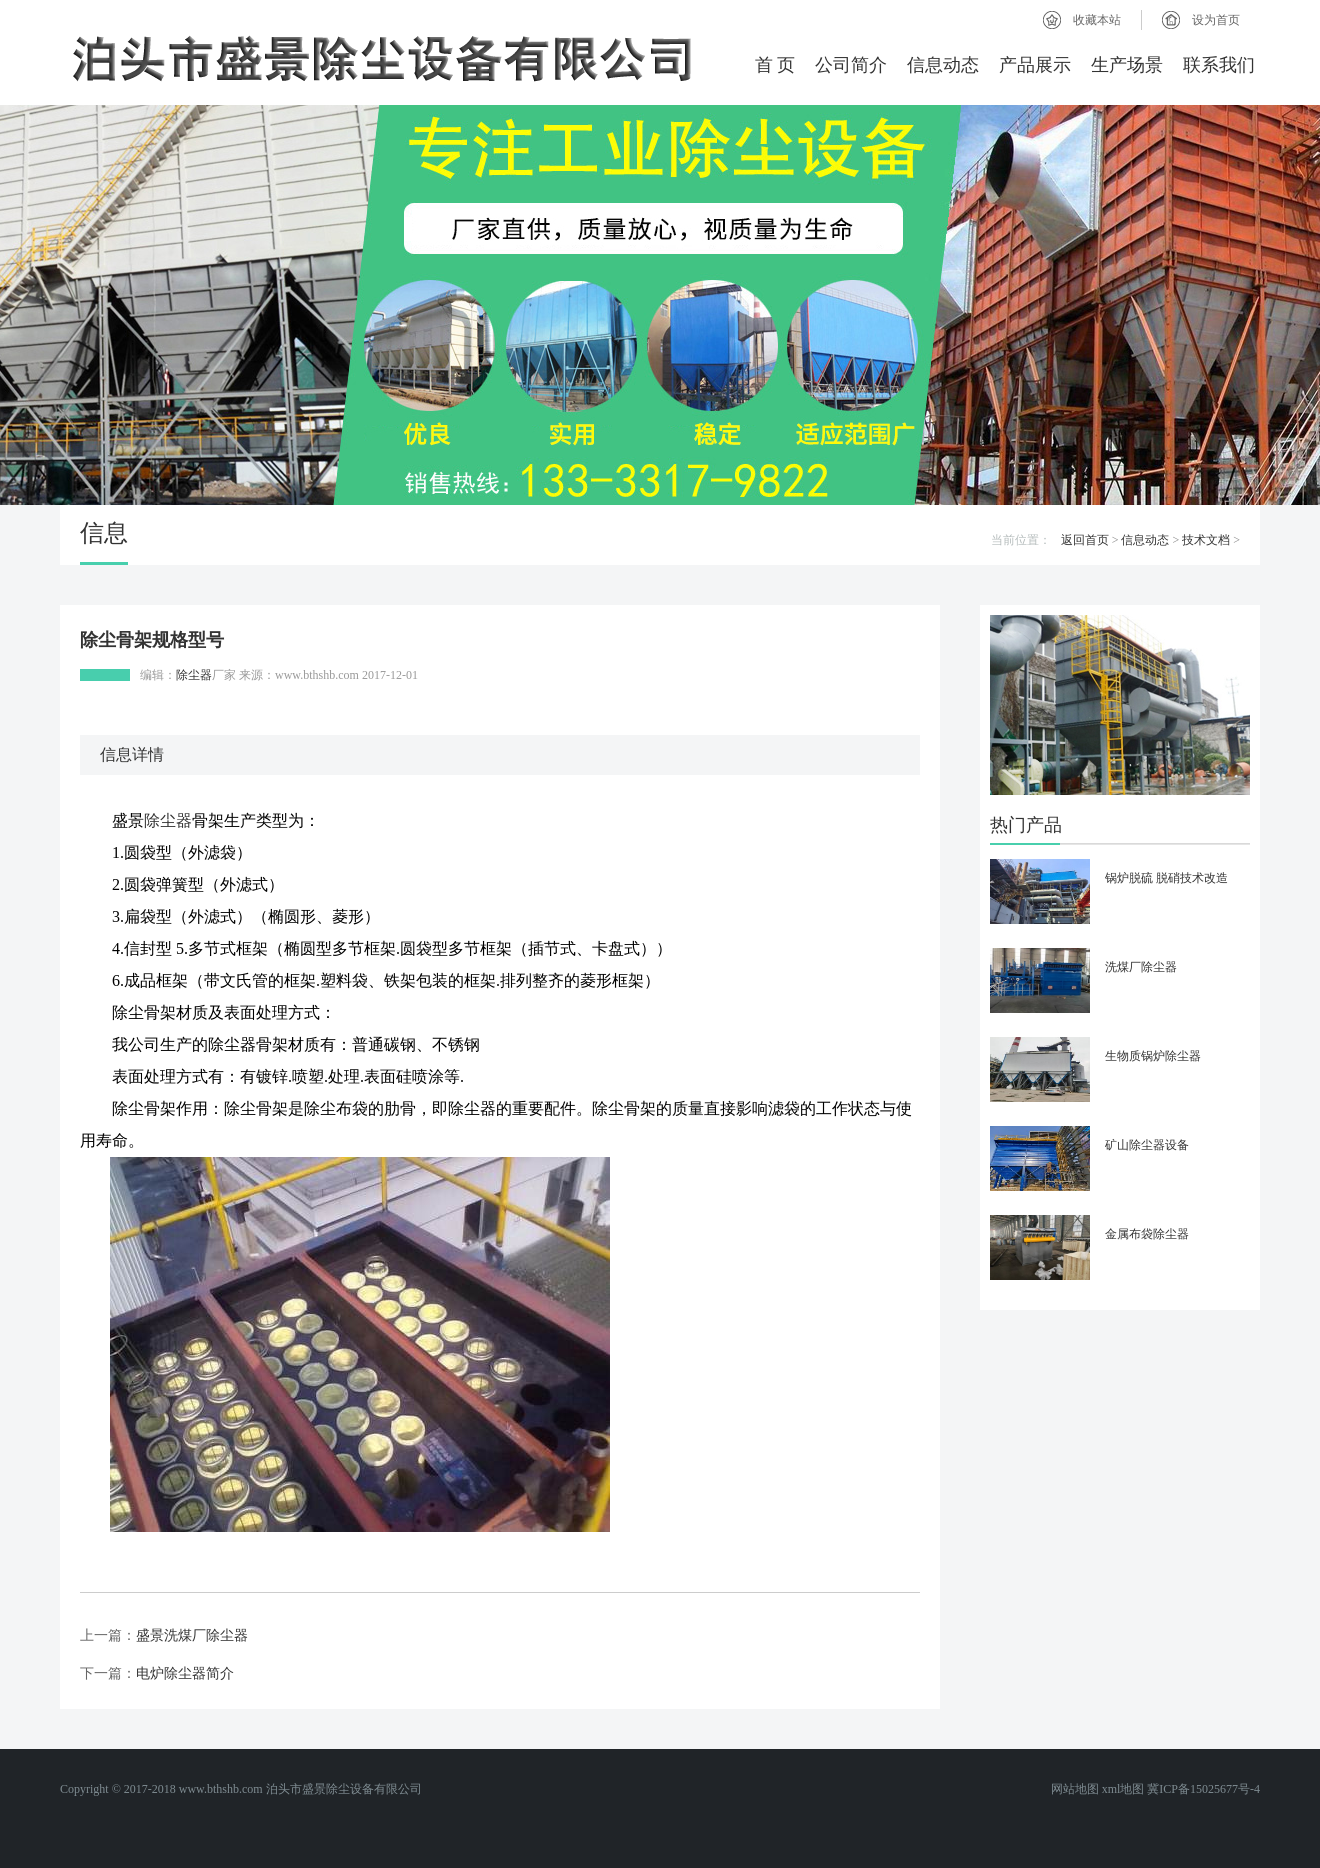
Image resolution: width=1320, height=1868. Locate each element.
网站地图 (1075, 1789)
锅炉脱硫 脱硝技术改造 (1166, 878)
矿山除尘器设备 (1147, 1145)
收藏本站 (1097, 20)
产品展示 (1035, 65)
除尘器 (194, 675)
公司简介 (851, 65)
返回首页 (1085, 540)
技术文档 (1206, 540)
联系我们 (1219, 65)
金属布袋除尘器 (1147, 1234)
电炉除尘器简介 (185, 1673)
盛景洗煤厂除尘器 (192, 1635)
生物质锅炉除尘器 (1153, 1056)
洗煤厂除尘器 (1141, 967)
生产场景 (1127, 65)
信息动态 (943, 65)
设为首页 (1216, 20)
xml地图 (1123, 1789)
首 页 (775, 65)
